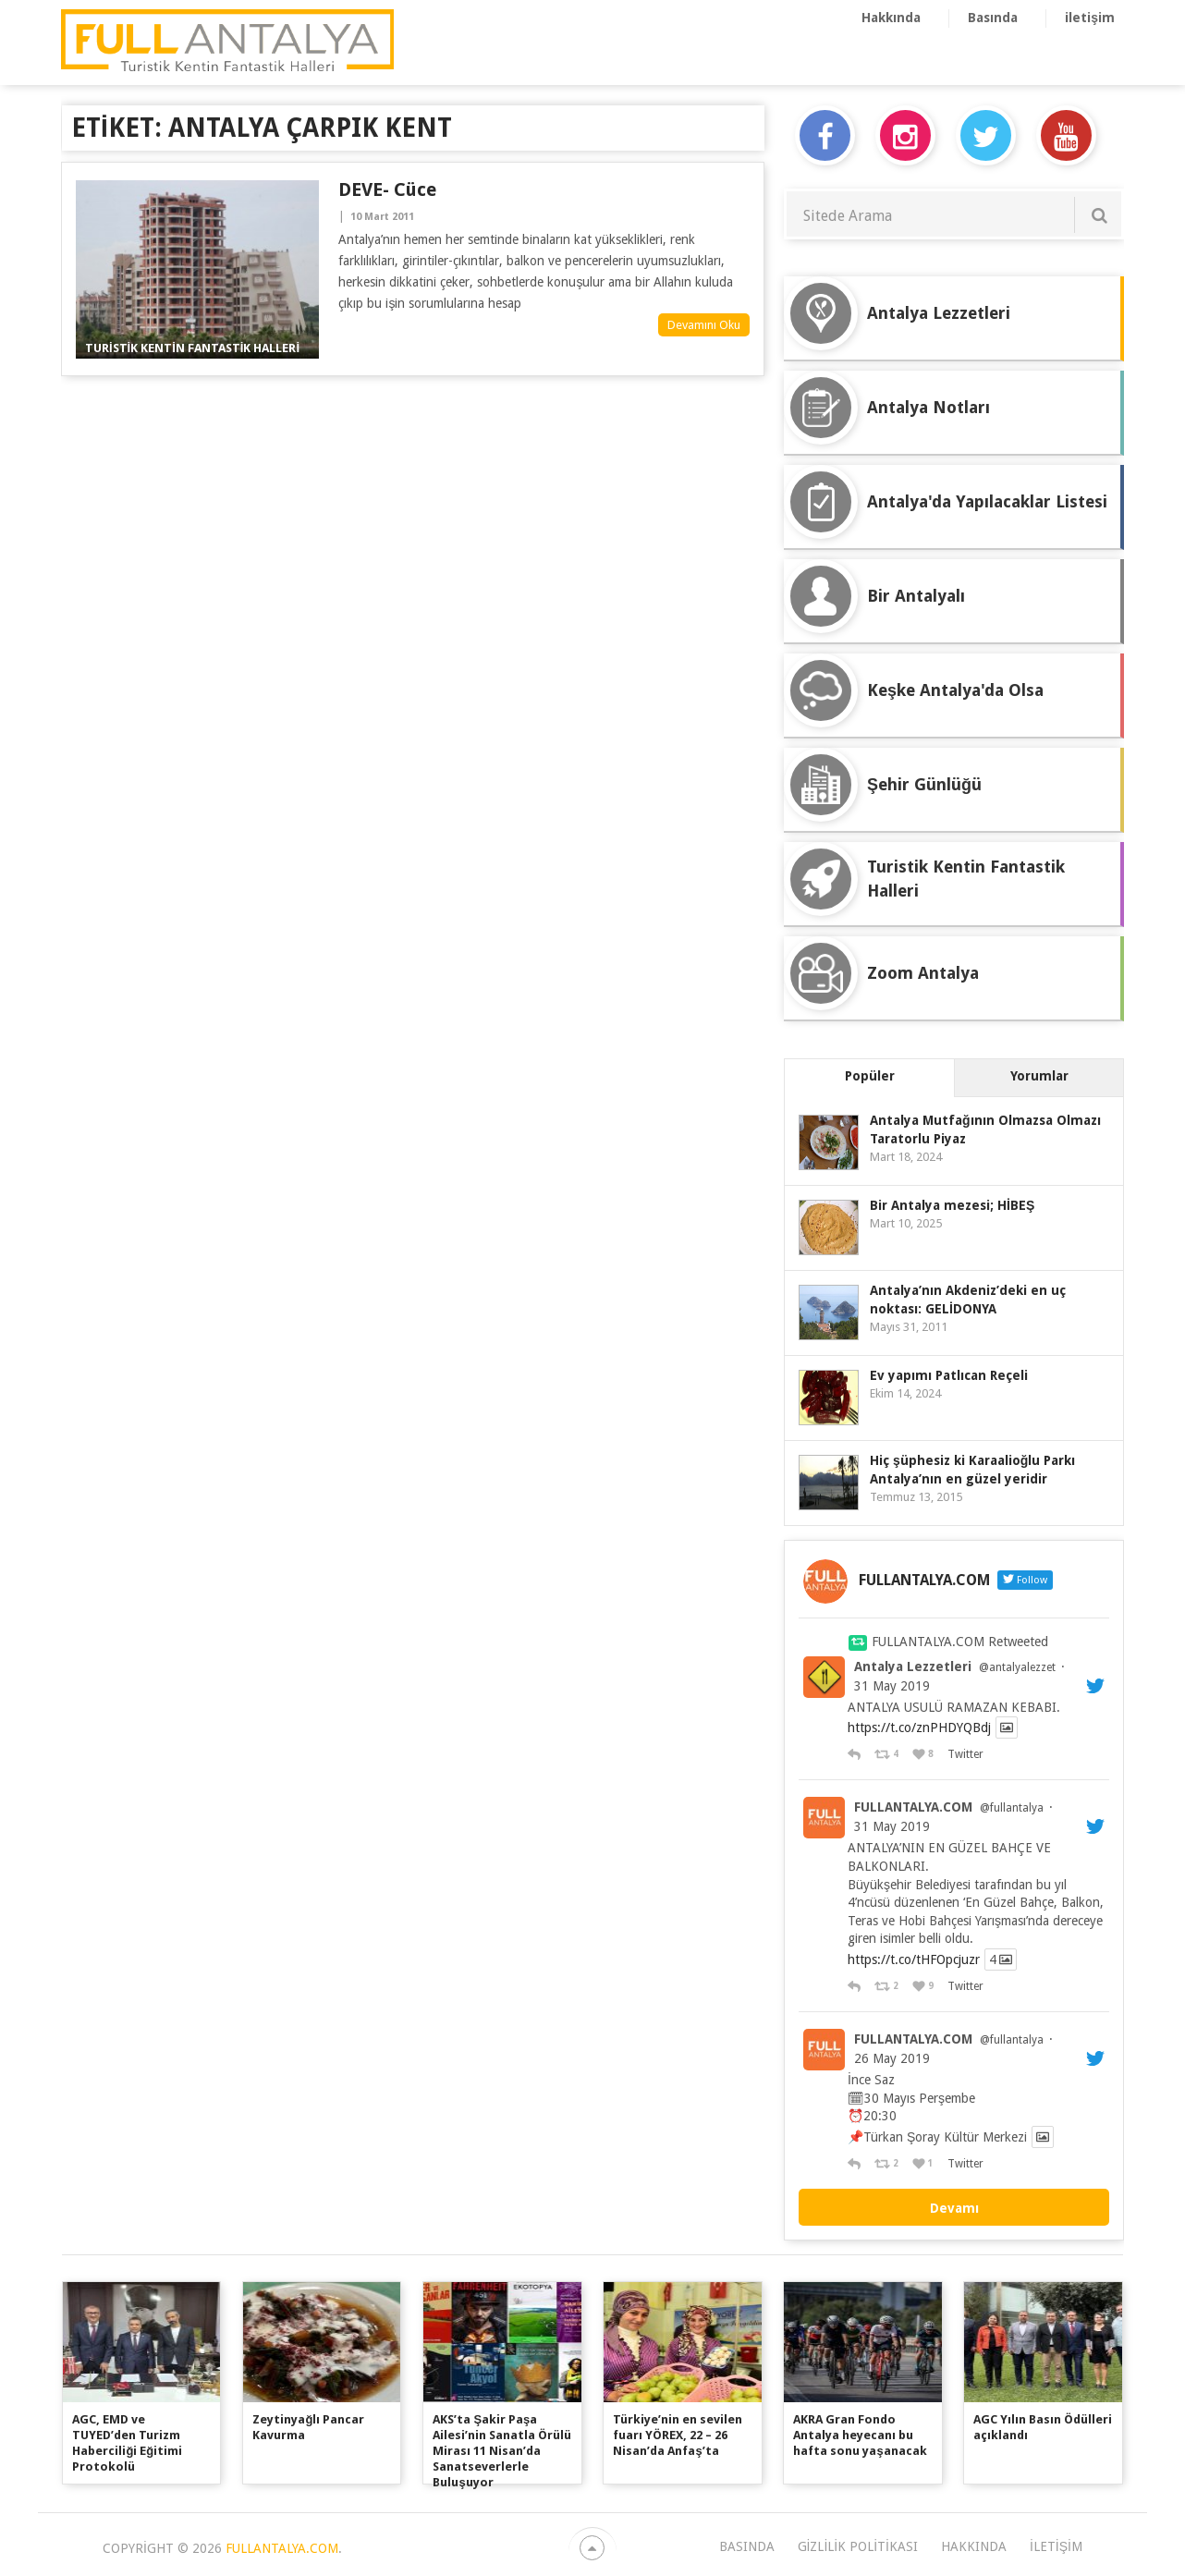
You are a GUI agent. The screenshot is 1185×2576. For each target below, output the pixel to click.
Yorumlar (1039, 1075)
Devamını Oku (703, 325)
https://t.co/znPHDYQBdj (919, 1727)
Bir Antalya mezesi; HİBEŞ (952, 1205)
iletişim (1090, 17)
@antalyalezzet (1017, 1667)
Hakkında (891, 17)
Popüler (870, 1075)
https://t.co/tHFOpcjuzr (914, 1959)
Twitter (964, 1754)
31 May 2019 (892, 1686)
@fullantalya (1012, 1807)
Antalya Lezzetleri (912, 1666)
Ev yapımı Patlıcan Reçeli (949, 1375)
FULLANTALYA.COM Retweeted (960, 1641)
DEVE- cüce (387, 189)
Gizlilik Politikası (858, 2546)
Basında (993, 17)
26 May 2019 (892, 2058)
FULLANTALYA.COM (913, 1807)
